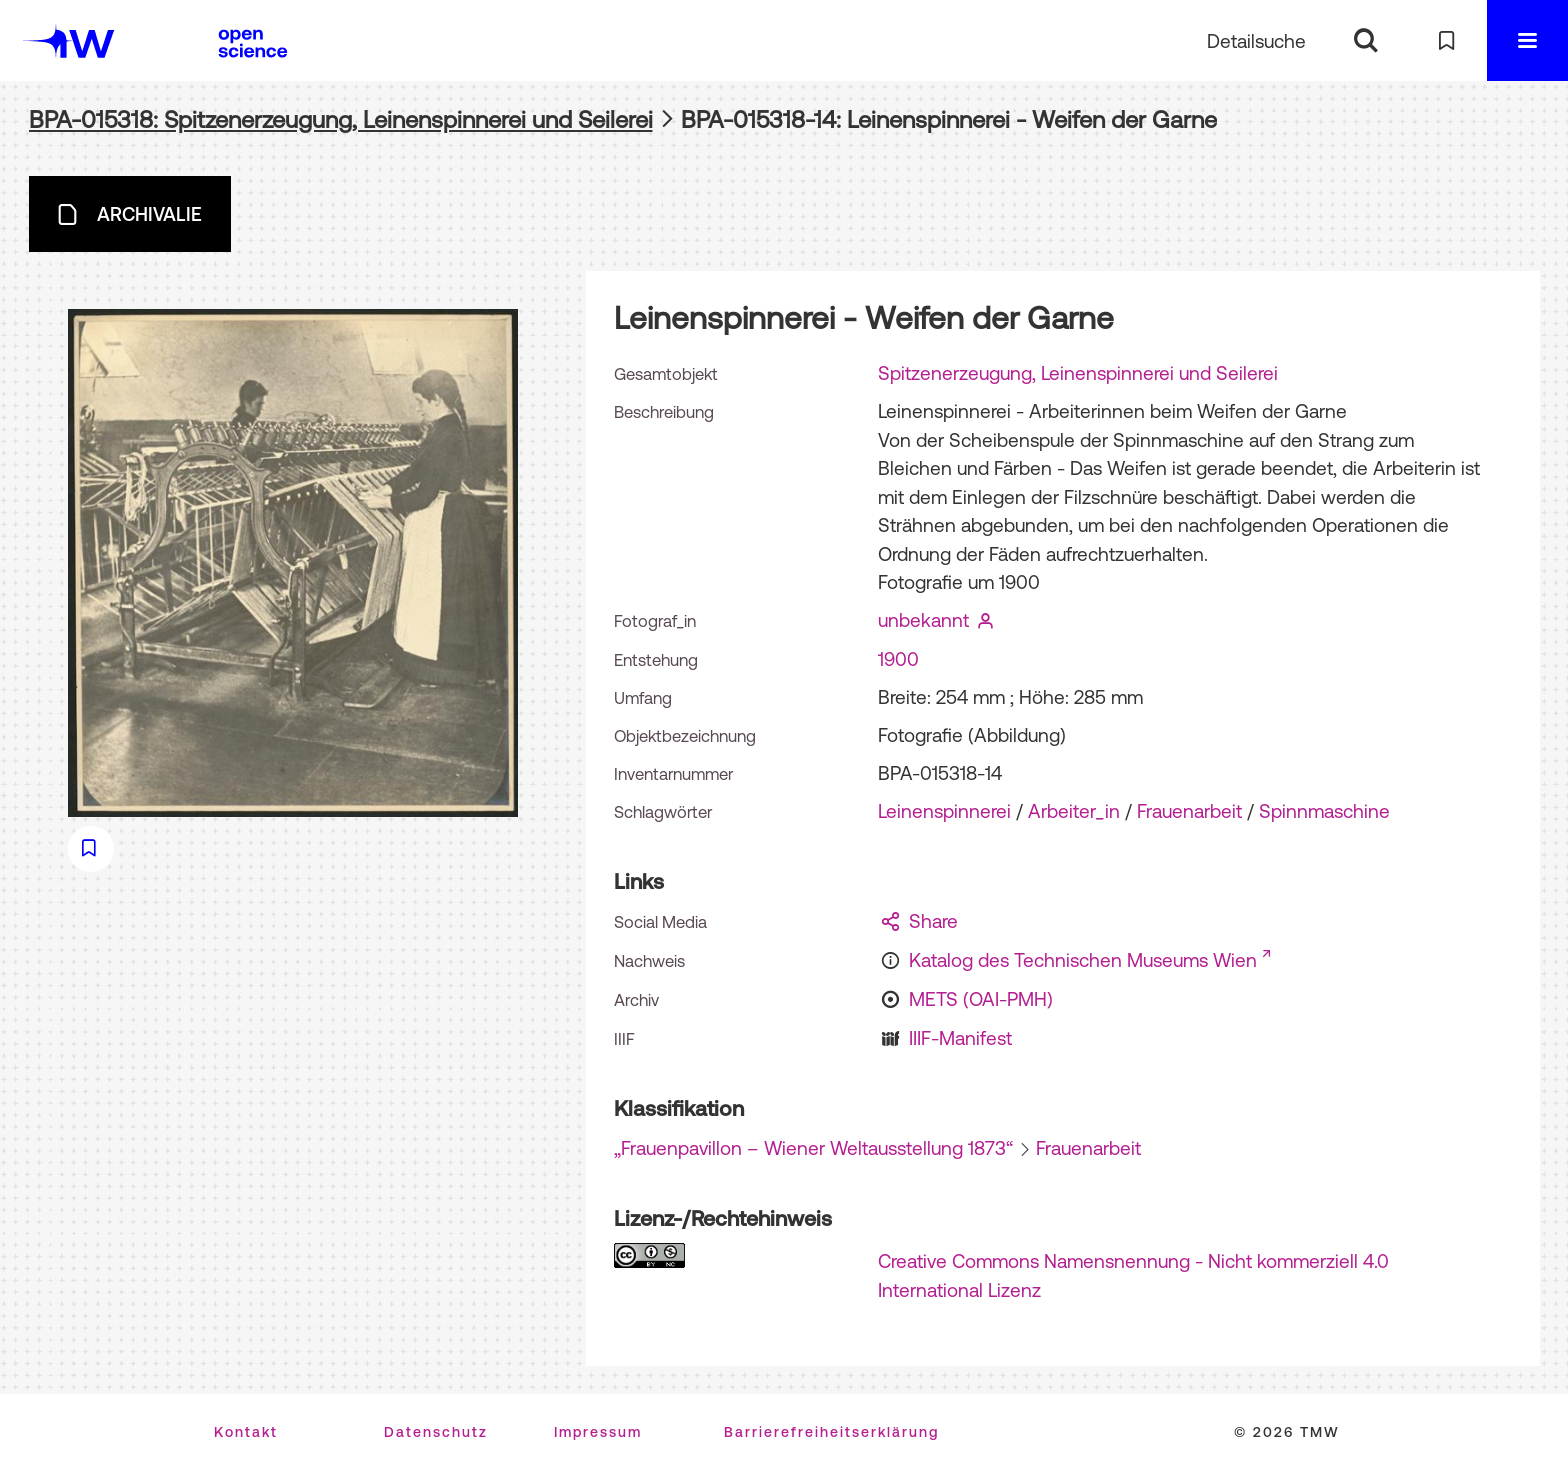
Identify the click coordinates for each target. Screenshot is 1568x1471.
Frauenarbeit (1189, 811)
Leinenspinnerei (944, 811)
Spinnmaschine (1324, 811)
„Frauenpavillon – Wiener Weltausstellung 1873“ (813, 1148)
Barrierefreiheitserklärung (831, 1432)
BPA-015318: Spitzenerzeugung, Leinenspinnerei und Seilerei (341, 119)
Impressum (598, 1432)
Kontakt (246, 1432)
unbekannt (923, 620)
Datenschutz (436, 1432)
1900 (898, 659)
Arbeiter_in (1074, 811)
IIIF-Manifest (960, 1038)
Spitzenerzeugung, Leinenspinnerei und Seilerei (1078, 373)
